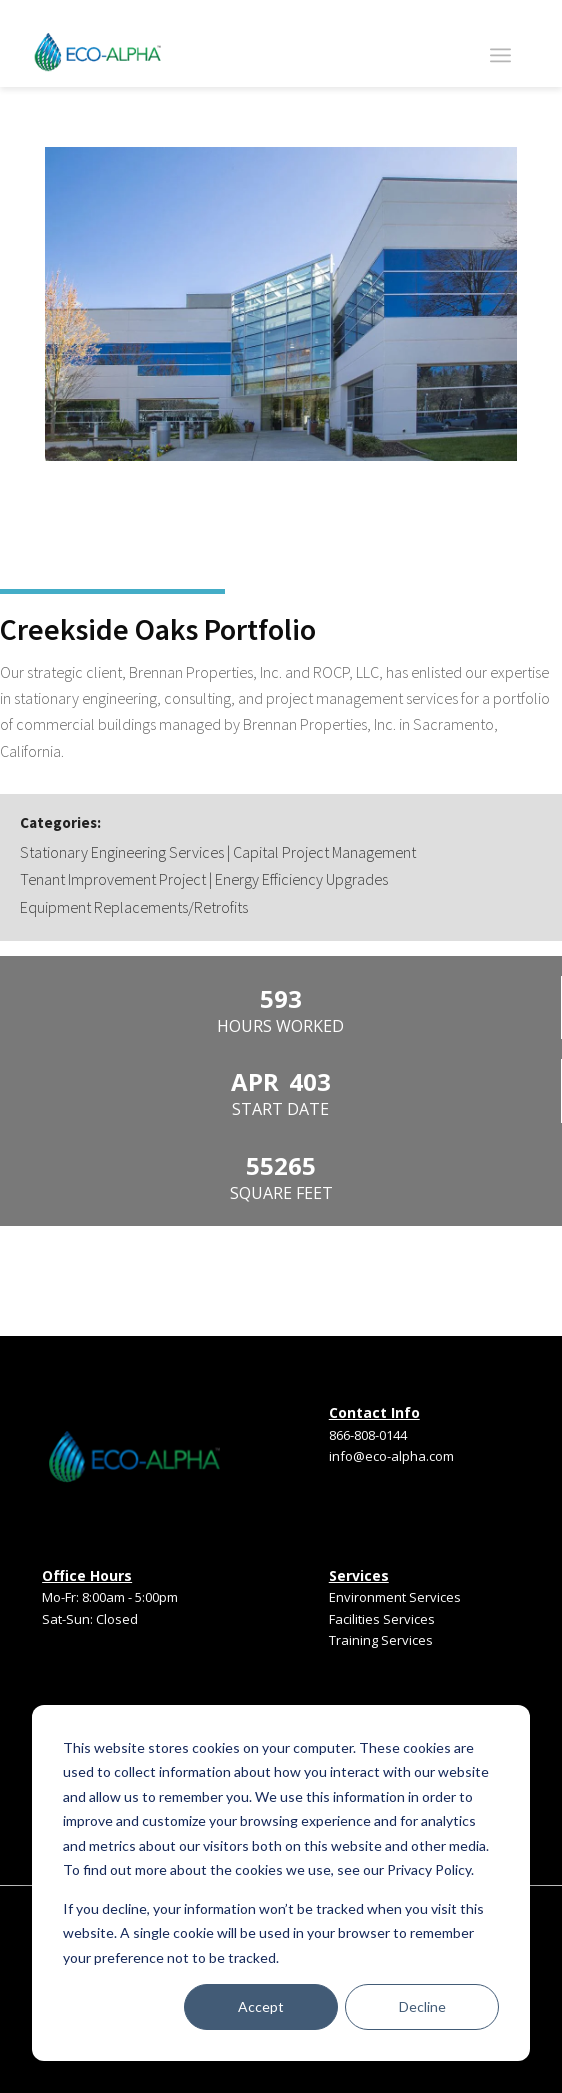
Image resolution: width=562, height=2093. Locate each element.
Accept (261, 2006)
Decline (422, 2006)
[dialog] (281, 1883)
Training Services (381, 1640)
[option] (281, 308)
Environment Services (395, 1597)
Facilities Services (382, 1619)
